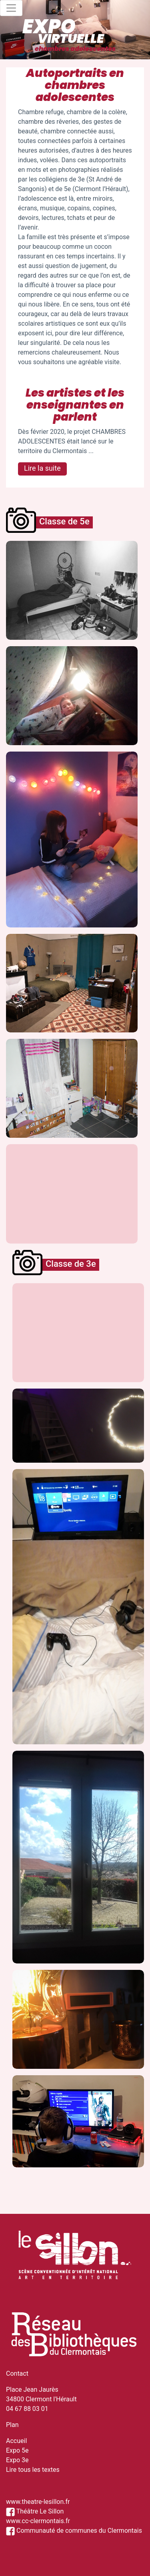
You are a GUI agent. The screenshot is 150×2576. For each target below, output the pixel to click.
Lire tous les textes (33, 2469)
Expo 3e (17, 2460)
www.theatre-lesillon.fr (38, 2501)
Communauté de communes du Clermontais (74, 2530)
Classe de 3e (71, 1264)
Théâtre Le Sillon (35, 2511)
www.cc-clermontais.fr (38, 2521)
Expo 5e (17, 2450)
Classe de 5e (64, 521)
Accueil (16, 2441)
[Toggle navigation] (11, 8)
